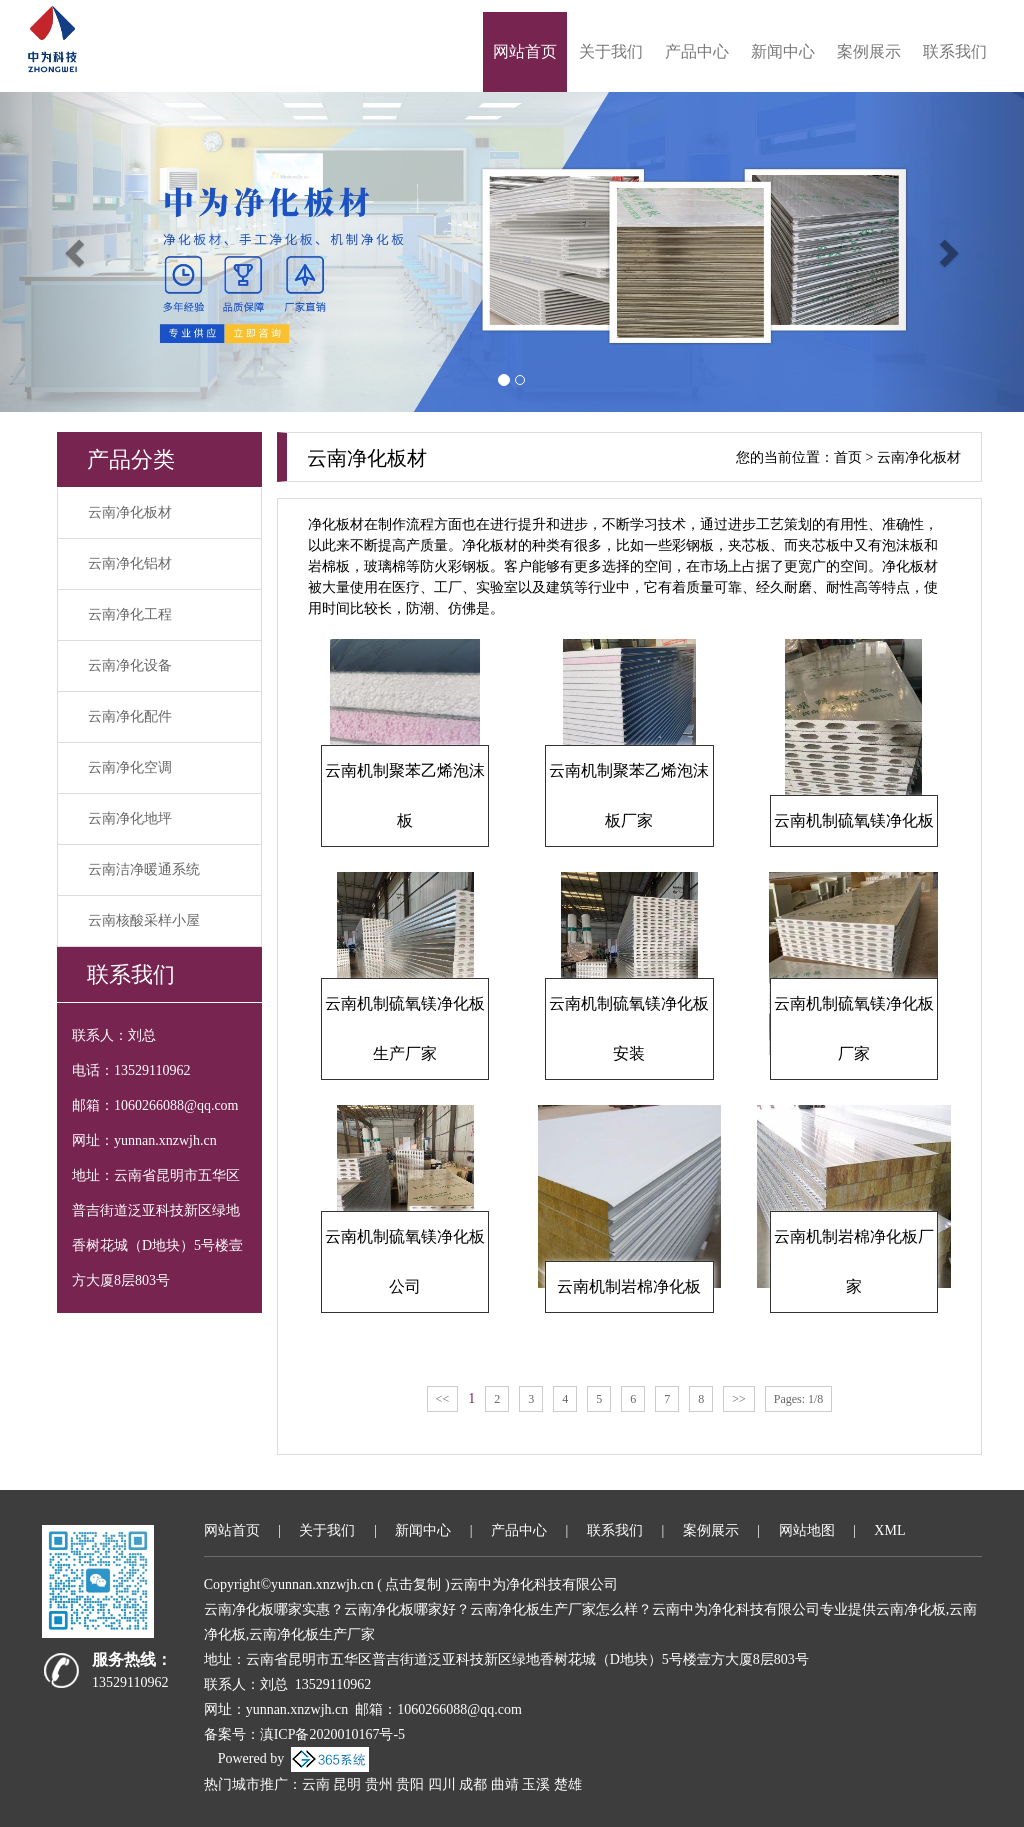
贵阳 (410, 1784)
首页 (848, 457)
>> (739, 1399)
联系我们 (955, 51)
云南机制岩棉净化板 (629, 1286)
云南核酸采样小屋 (144, 920)
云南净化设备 (130, 665)
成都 (473, 1784)
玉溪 (536, 1784)
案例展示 (869, 51)
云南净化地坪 (130, 818)
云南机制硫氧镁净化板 (854, 820)
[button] (77, 252)
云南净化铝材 (130, 563)
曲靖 (505, 1784)
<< (443, 1399)
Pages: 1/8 (799, 1399)
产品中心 (697, 51)
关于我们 (611, 51)
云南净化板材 (130, 512)
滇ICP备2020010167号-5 (332, 1734)
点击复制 (413, 1584)
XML (889, 1530)
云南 (316, 1784)
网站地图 (807, 1530)
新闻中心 (783, 51)
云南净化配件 (130, 716)
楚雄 (568, 1784)
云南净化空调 (130, 767)
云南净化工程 (130, 614)
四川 (442, 1784)
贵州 (379, 1784)
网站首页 (525, 51)
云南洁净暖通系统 (144, 869)
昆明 (347, 1784)
